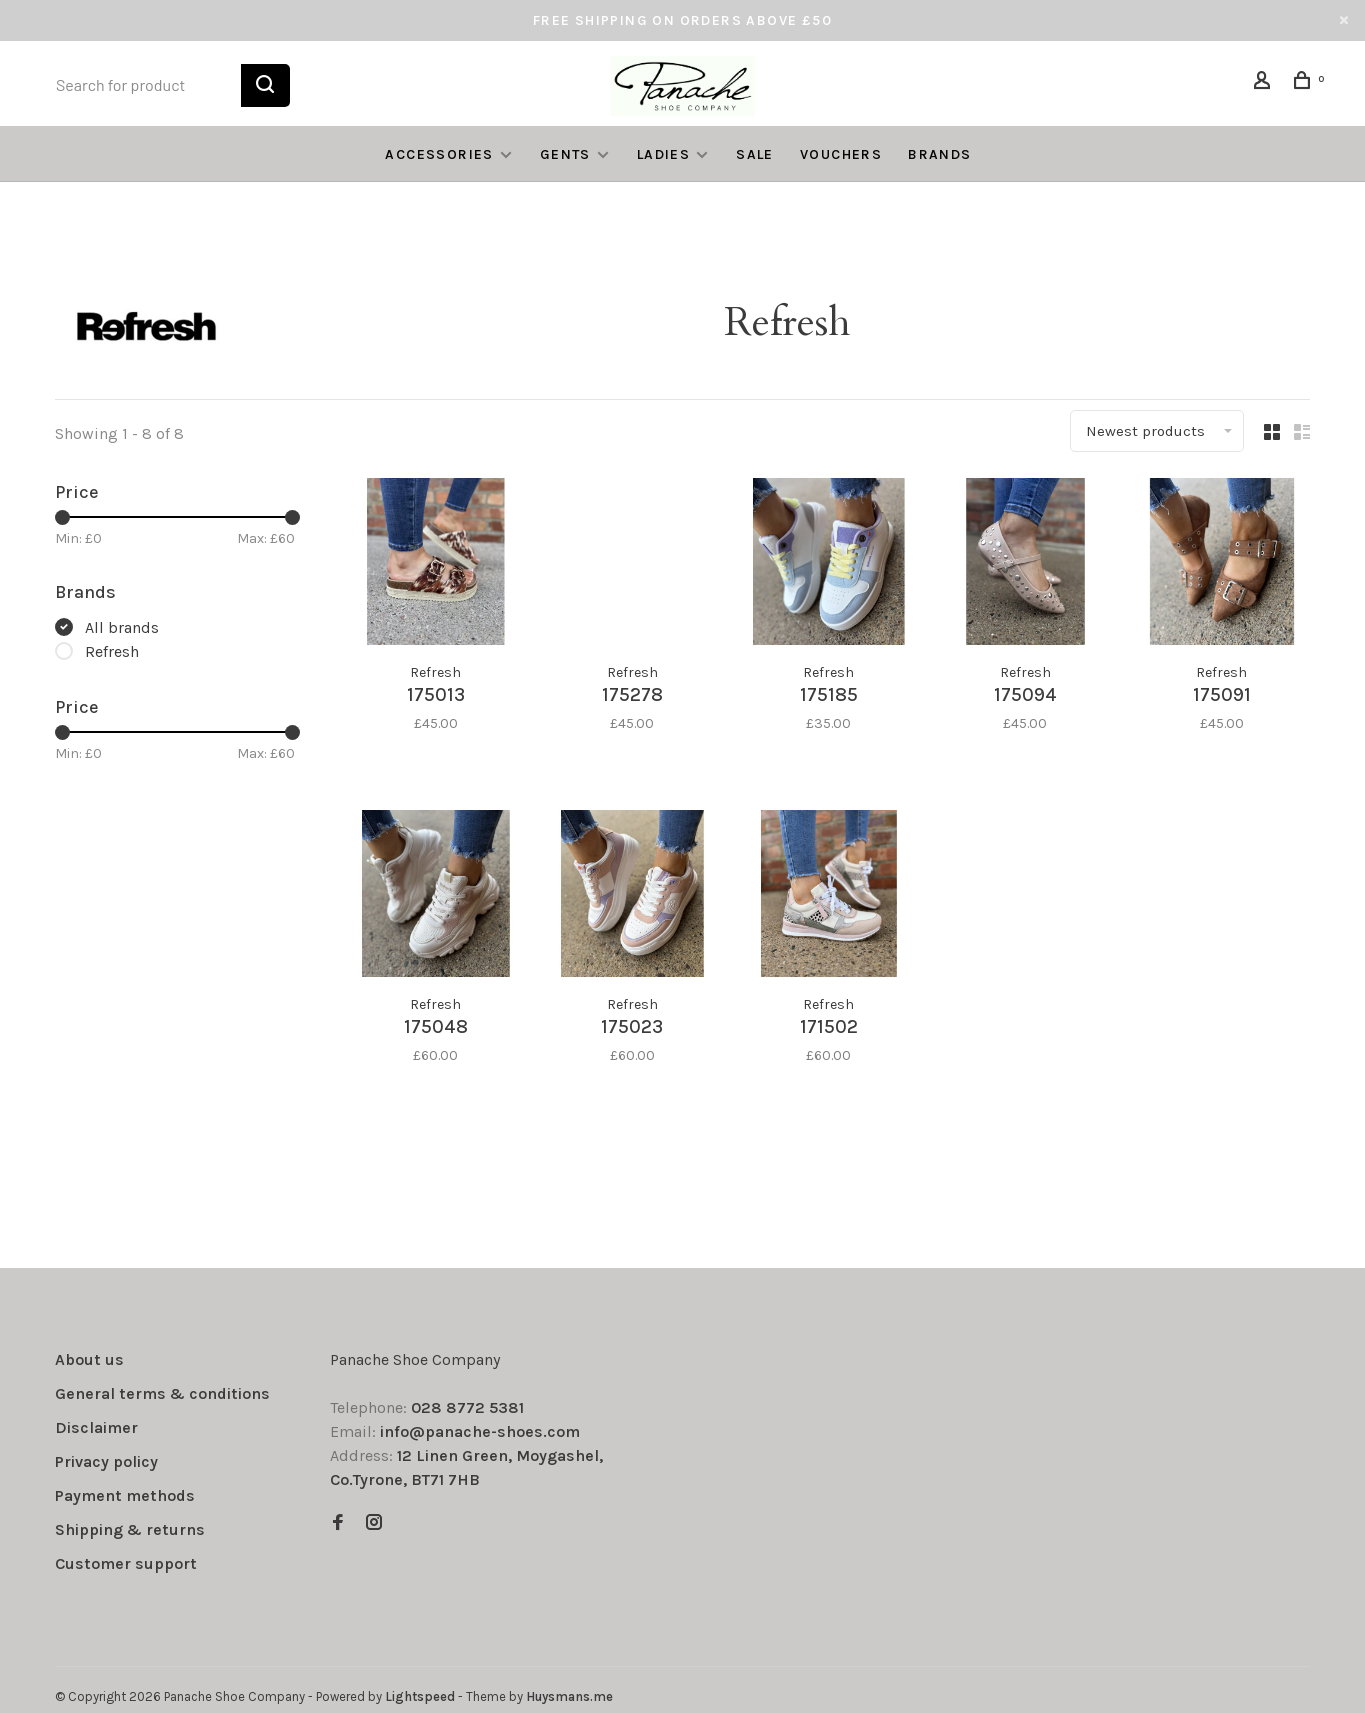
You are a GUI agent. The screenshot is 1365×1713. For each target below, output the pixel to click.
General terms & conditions (162, 1392)
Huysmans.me (569, 1695)
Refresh (112, 651)
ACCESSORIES (439, 154)
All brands (122, 627)
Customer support (126, 1562)
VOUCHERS (841, 154)
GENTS (565, 154)
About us (89, 1358)
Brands (939, 154)
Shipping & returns (130, 1528)
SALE (755, 154)
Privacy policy (106, 1460)
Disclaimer (96, 1426)
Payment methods (125, 1494)
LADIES (663, 154)
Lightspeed (420, 1695)
